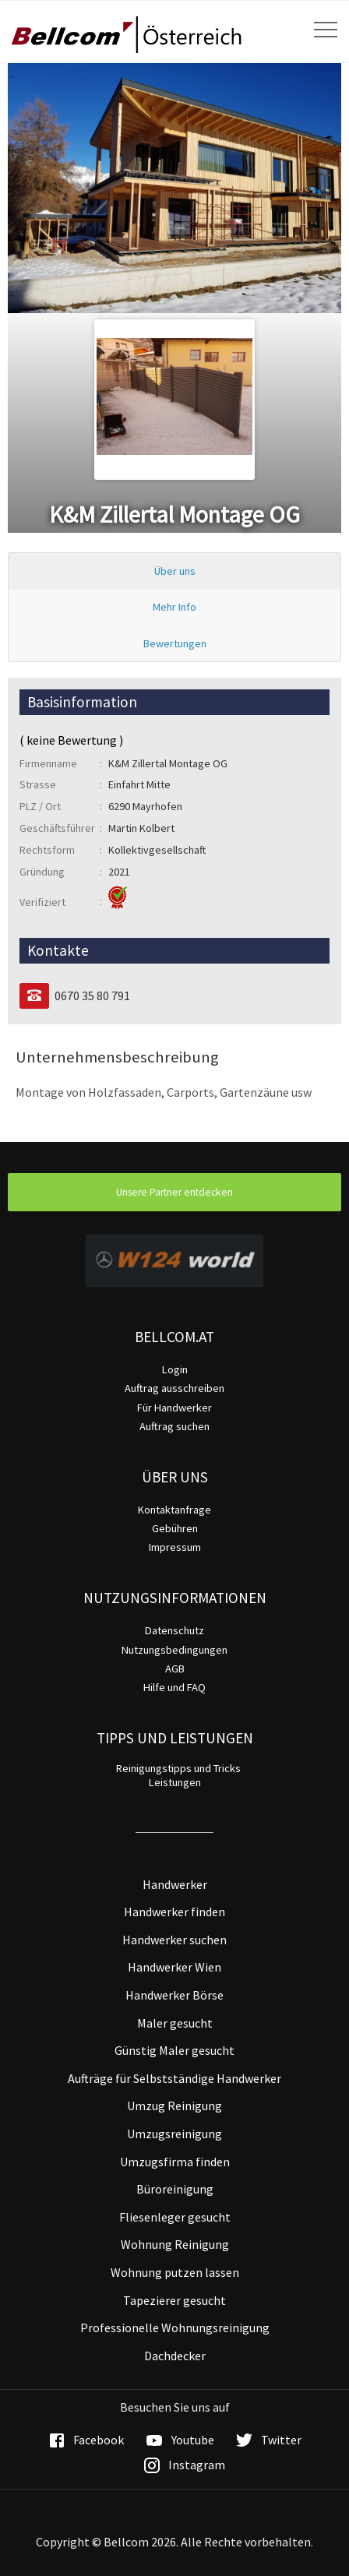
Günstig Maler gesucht (174, 2050)
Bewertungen (174, 643)
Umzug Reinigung (174, 2105)
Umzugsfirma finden (175, 2161)
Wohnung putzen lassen (175, 2272)
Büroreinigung (174, 2189)
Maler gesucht (175, 2023)
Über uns (175, 571)
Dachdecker (175, 2355)
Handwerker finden (174, 1911)
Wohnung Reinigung (175, 2244)
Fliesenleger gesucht (175, 2217)
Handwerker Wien (174, 1967)
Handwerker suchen (174, 1939)
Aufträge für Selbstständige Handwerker (174, 2078)
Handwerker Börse (174, 1995)
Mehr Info (174, 607)
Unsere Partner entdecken (174, 1192)
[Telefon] (34, 996)
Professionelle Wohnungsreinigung (175, 2327)
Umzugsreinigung (174, 2133)
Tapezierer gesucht (174, 2300)
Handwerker (175, 1884)
